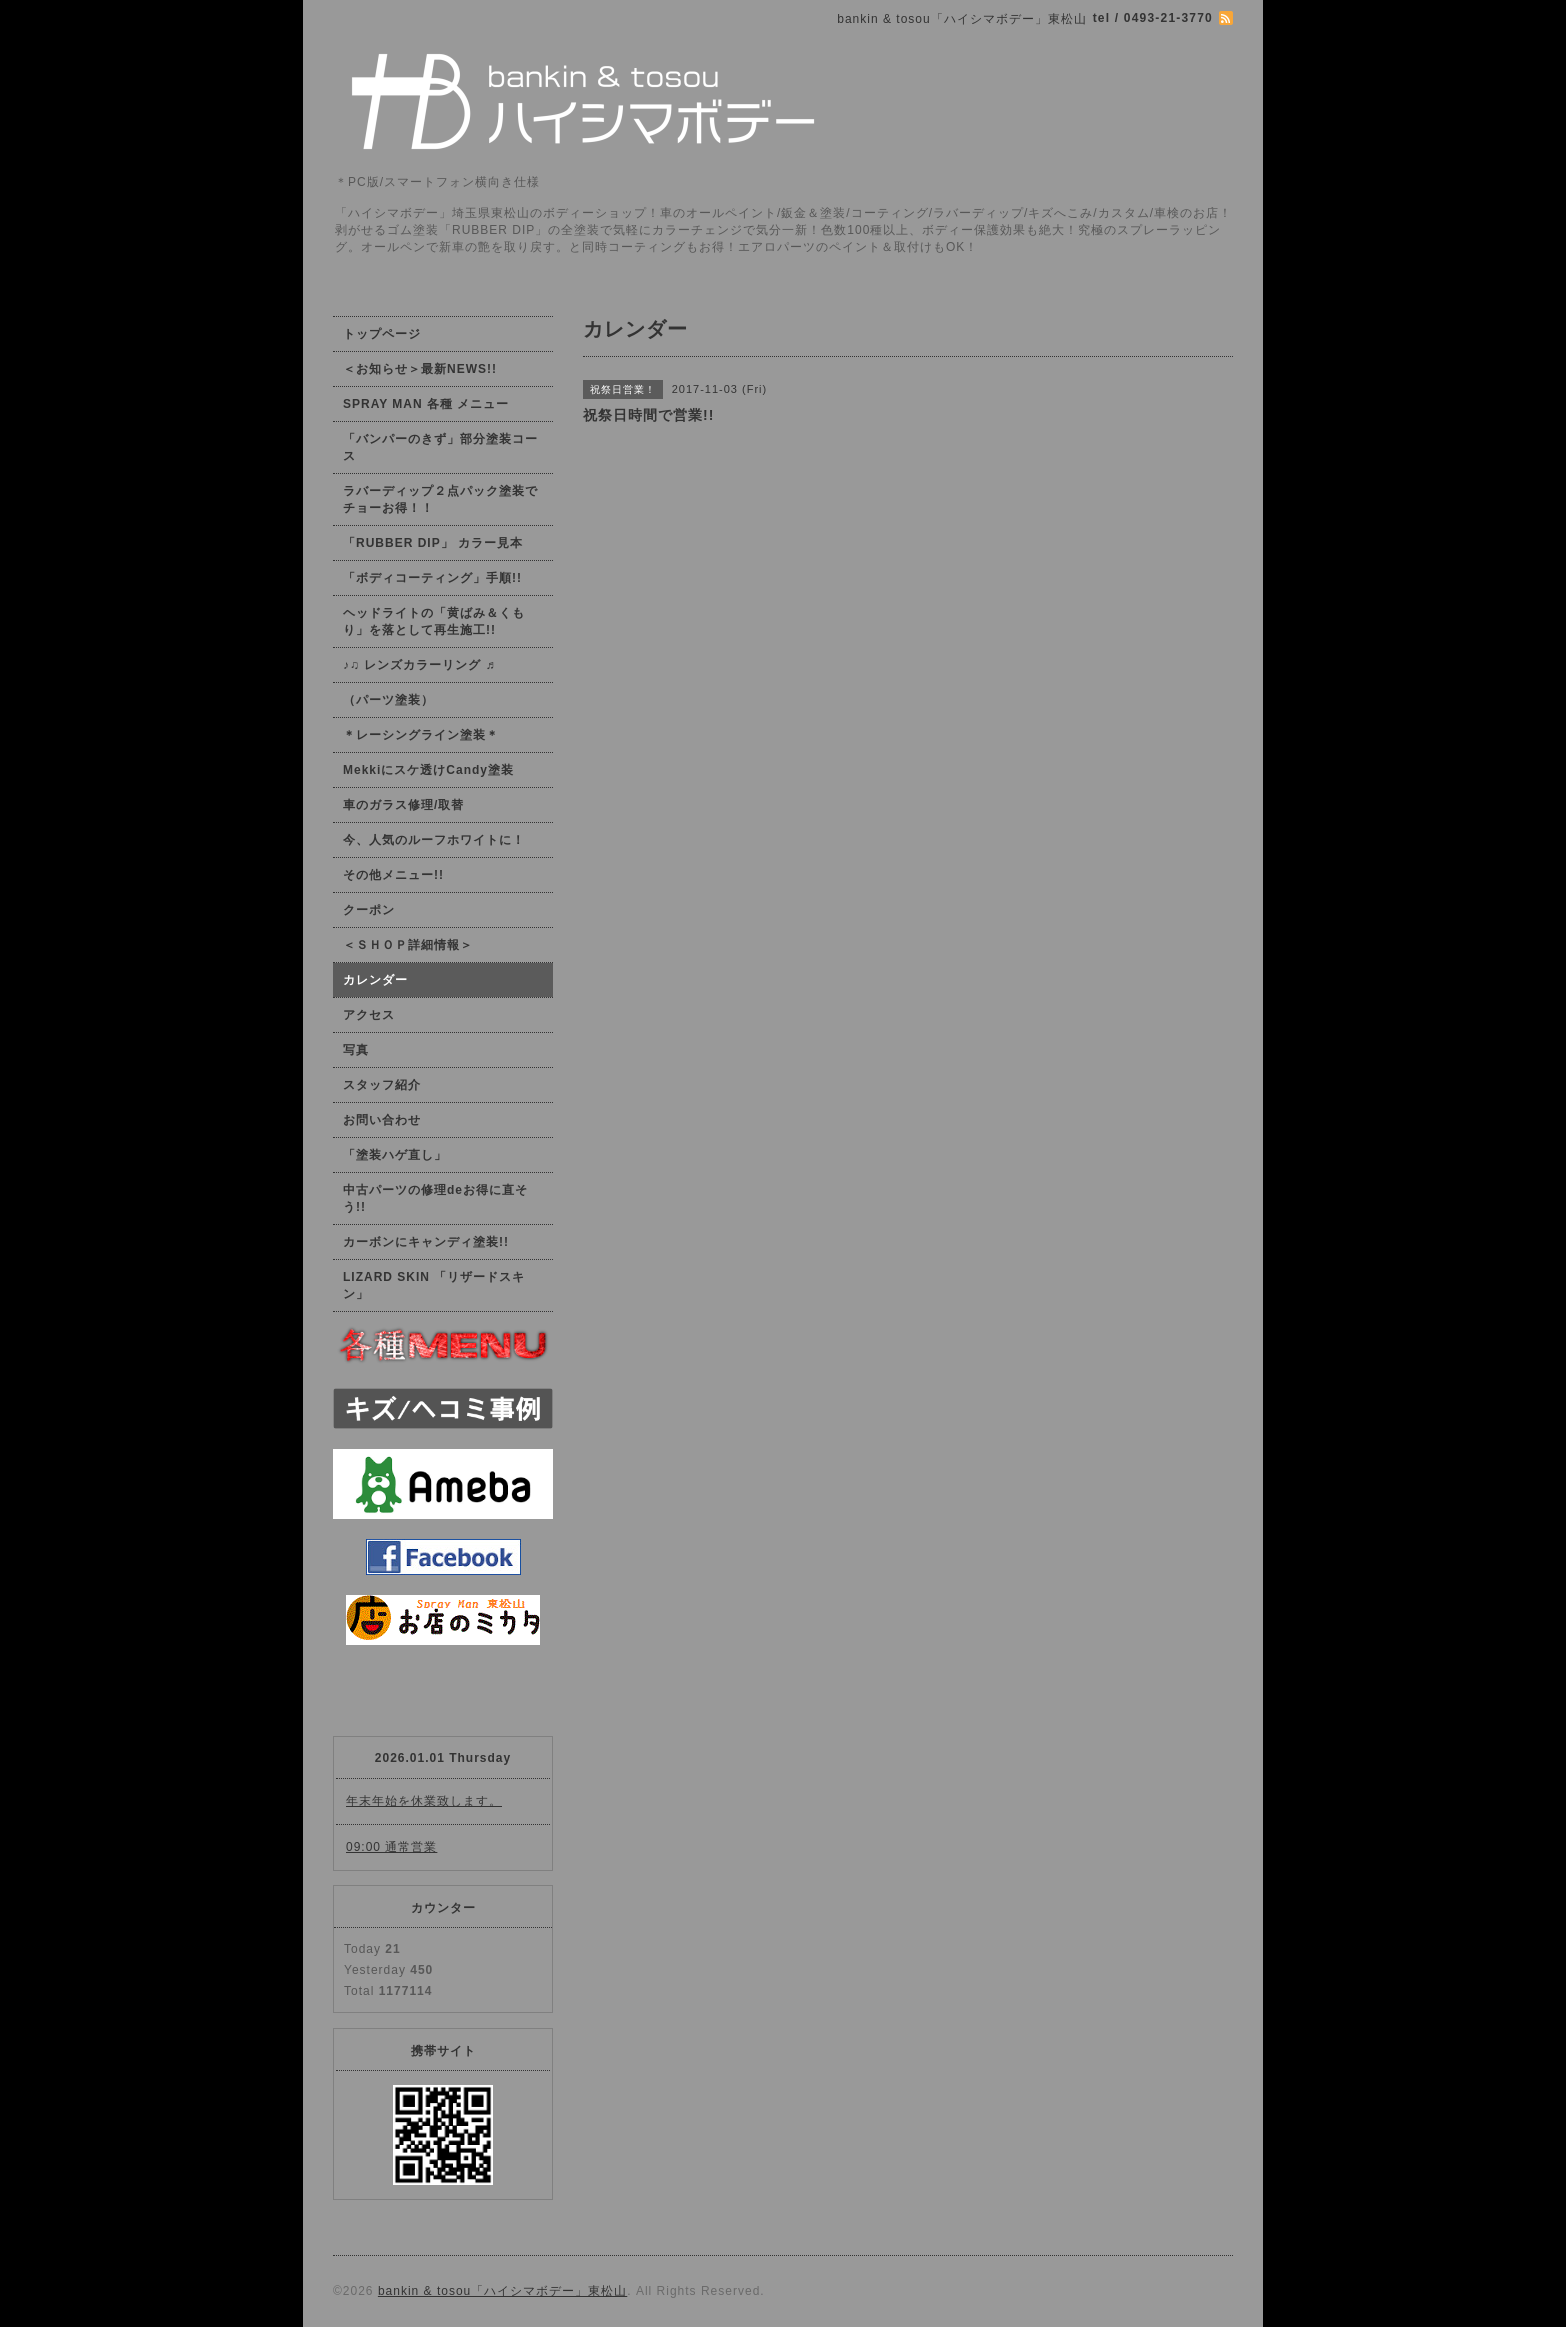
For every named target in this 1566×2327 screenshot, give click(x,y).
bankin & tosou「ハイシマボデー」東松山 (502, 2291)
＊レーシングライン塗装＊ (421, 735)
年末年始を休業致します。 (424, 1801)
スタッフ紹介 (382, 1085)
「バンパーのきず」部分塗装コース (440, 447)
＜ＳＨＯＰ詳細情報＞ (408, 945)
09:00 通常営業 (391, 1847)
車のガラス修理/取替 (403, 805)
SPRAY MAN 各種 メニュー (426, 404)
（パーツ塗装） (388, 700)
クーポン (369, 910)
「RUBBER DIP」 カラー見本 (433, 543)
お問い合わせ (382, 1120)
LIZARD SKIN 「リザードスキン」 (434, 1285)
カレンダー (375, 980)
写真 (356, 1050)
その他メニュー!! (393, 875)
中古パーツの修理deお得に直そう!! (435, 1198)
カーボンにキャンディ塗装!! (426, 1242)
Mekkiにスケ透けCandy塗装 (428, 770)
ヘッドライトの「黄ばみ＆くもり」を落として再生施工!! (434, 621)
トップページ (382, 334)
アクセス (369, 1015)
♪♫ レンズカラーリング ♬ (419, 665)
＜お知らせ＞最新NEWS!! (420, 369)
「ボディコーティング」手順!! (432, 578)
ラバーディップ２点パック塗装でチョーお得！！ (440, 499)
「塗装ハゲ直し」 (395, 1155)
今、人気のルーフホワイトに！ (434, 840)
